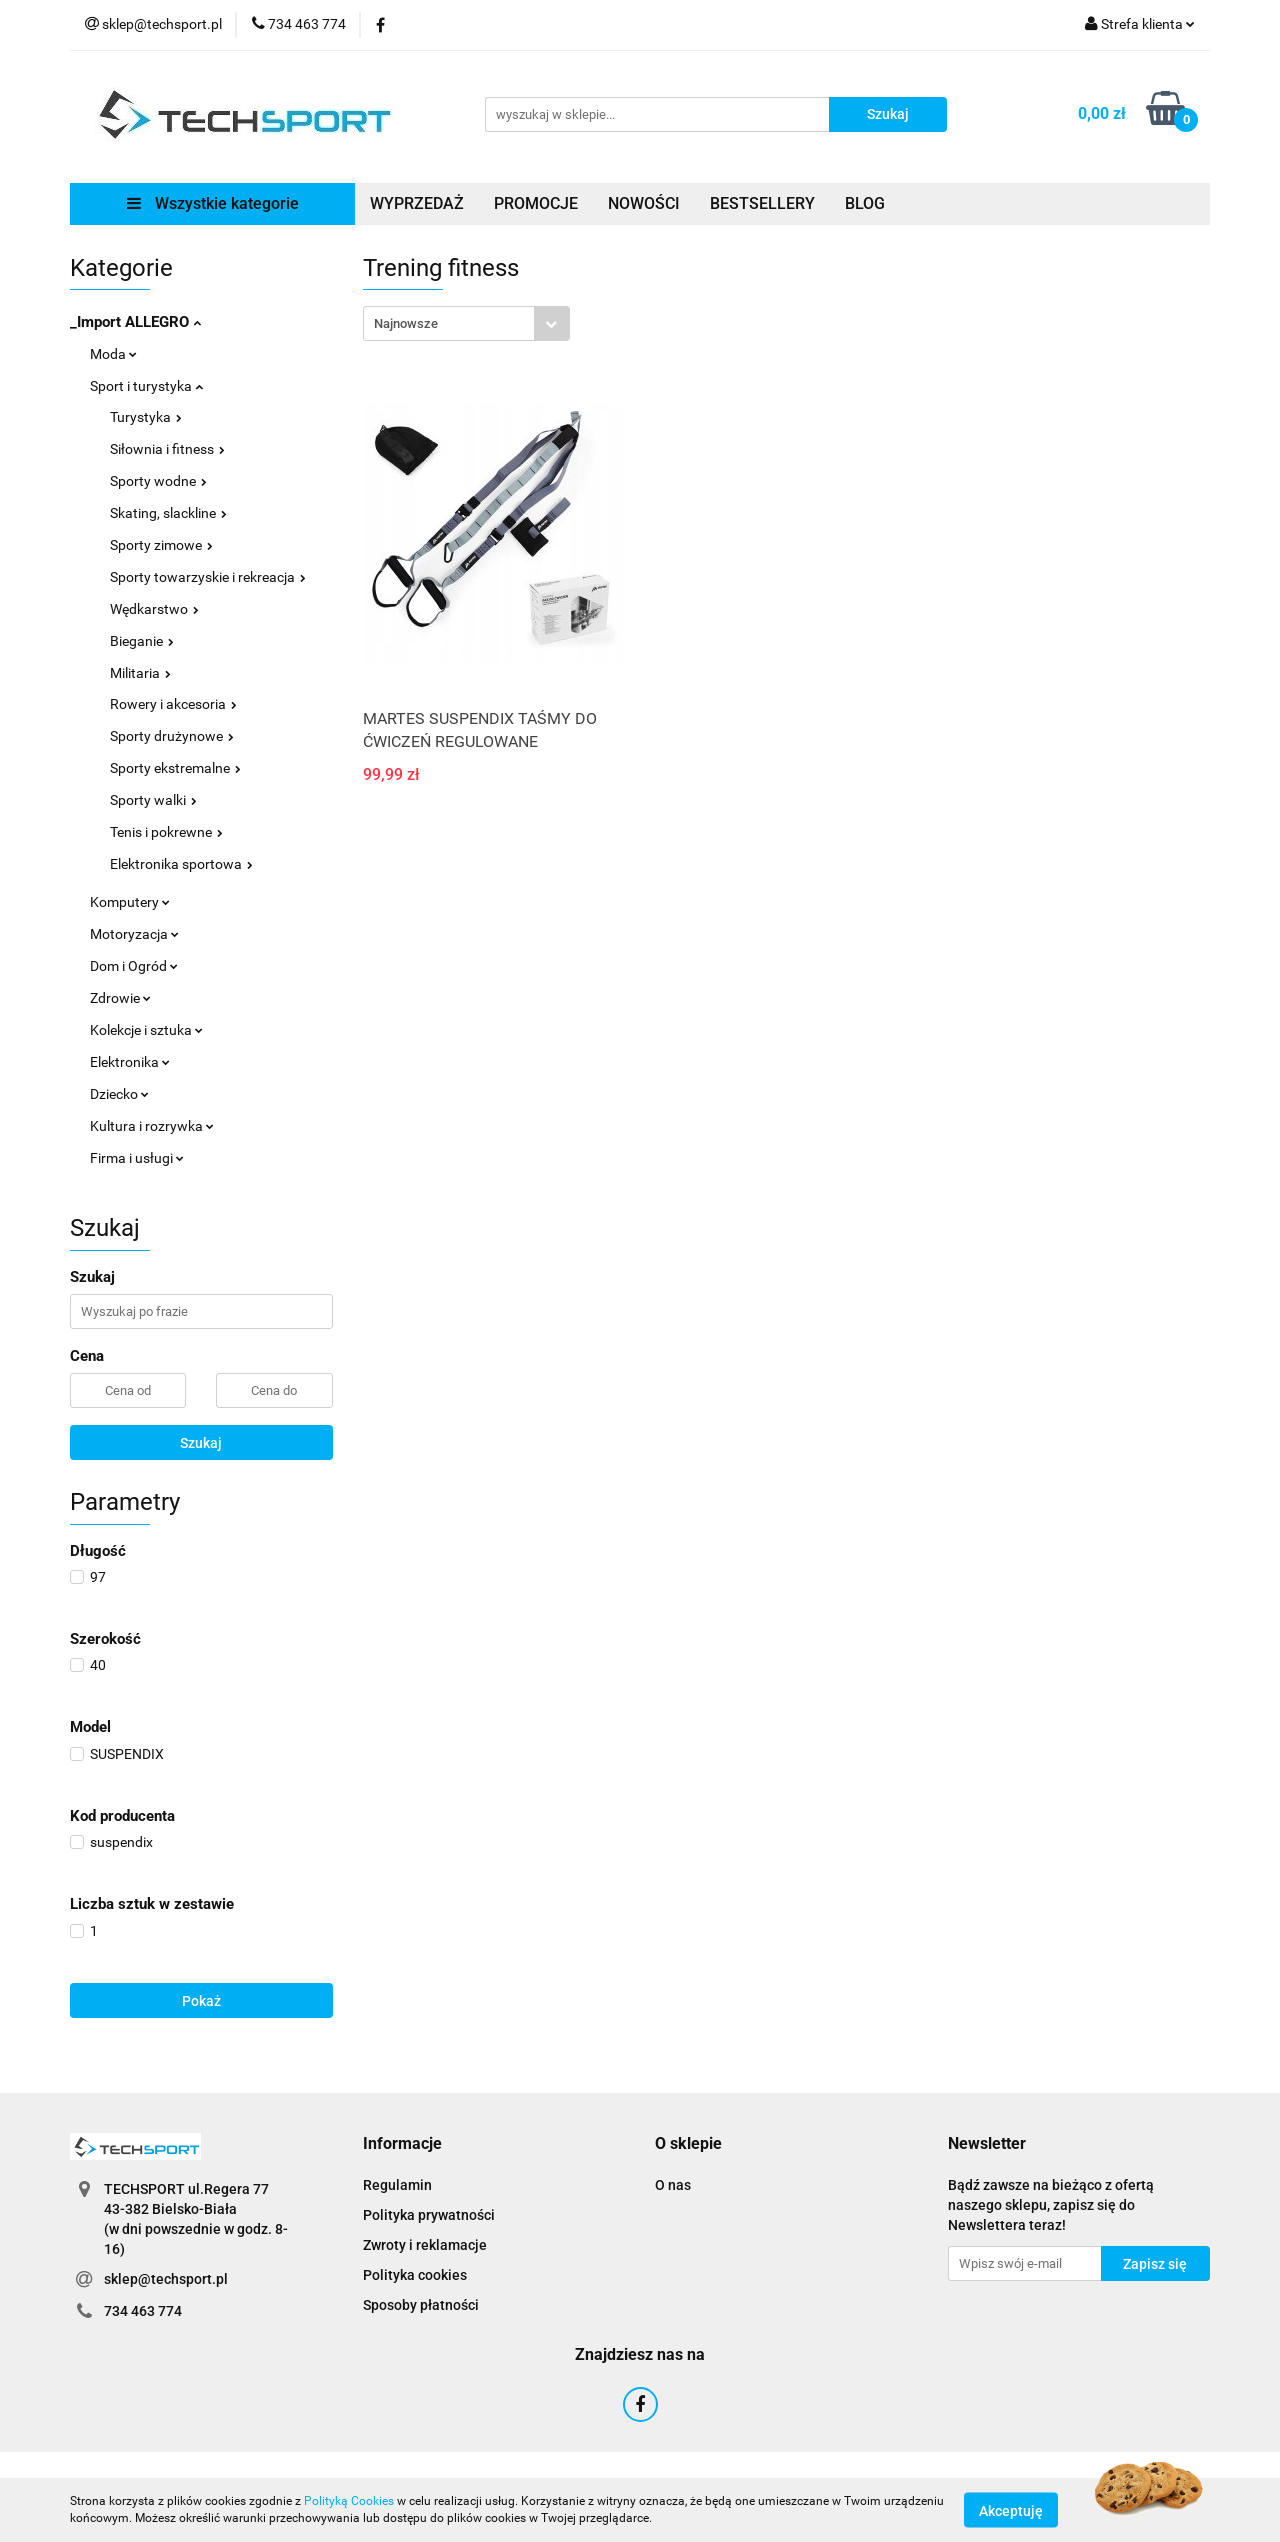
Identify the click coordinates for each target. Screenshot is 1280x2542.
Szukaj (201, 1443)
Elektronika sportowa (181, 864)
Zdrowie (120, 998)
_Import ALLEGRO (135, 322)
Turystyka (146, 417)
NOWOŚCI (644, 203)
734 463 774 (143, 2311)
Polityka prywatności (429, 2215)
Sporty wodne (158, 481)
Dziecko (119, 1094)
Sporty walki (153, 800)
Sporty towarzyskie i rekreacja (208, 577)
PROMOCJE (536, 203)
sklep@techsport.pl (166, 2279)
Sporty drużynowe (172, 736)
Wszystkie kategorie (213, 203)
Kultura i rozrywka (152, 1126)
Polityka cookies (415, 2275)
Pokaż (201, 2001)
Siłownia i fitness (167, 449)
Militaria (140, 673)
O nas (673, 2185)
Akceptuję (1011, 2510)
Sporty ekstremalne (175, 768)
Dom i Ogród (134, 966)
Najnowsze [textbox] (406, 323)
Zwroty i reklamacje (425, 2245)
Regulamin (397, 2185)
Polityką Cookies (349, 2501)
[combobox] (466, 323)
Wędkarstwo (154, 609)
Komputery (130, 902)
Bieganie (142, 641)
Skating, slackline (168, 513)
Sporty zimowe (161, 545)
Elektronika (130, 1062)
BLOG (865, 203)
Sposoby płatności (421, 2305)
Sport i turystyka (146, 386)
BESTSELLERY (762, 203)
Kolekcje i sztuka (146, 1030)
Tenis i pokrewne (166, 832)
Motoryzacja (134, 934)
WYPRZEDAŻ (417, 203)
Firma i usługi (137, 1158)
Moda (113, 354)
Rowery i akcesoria (173, 704)
